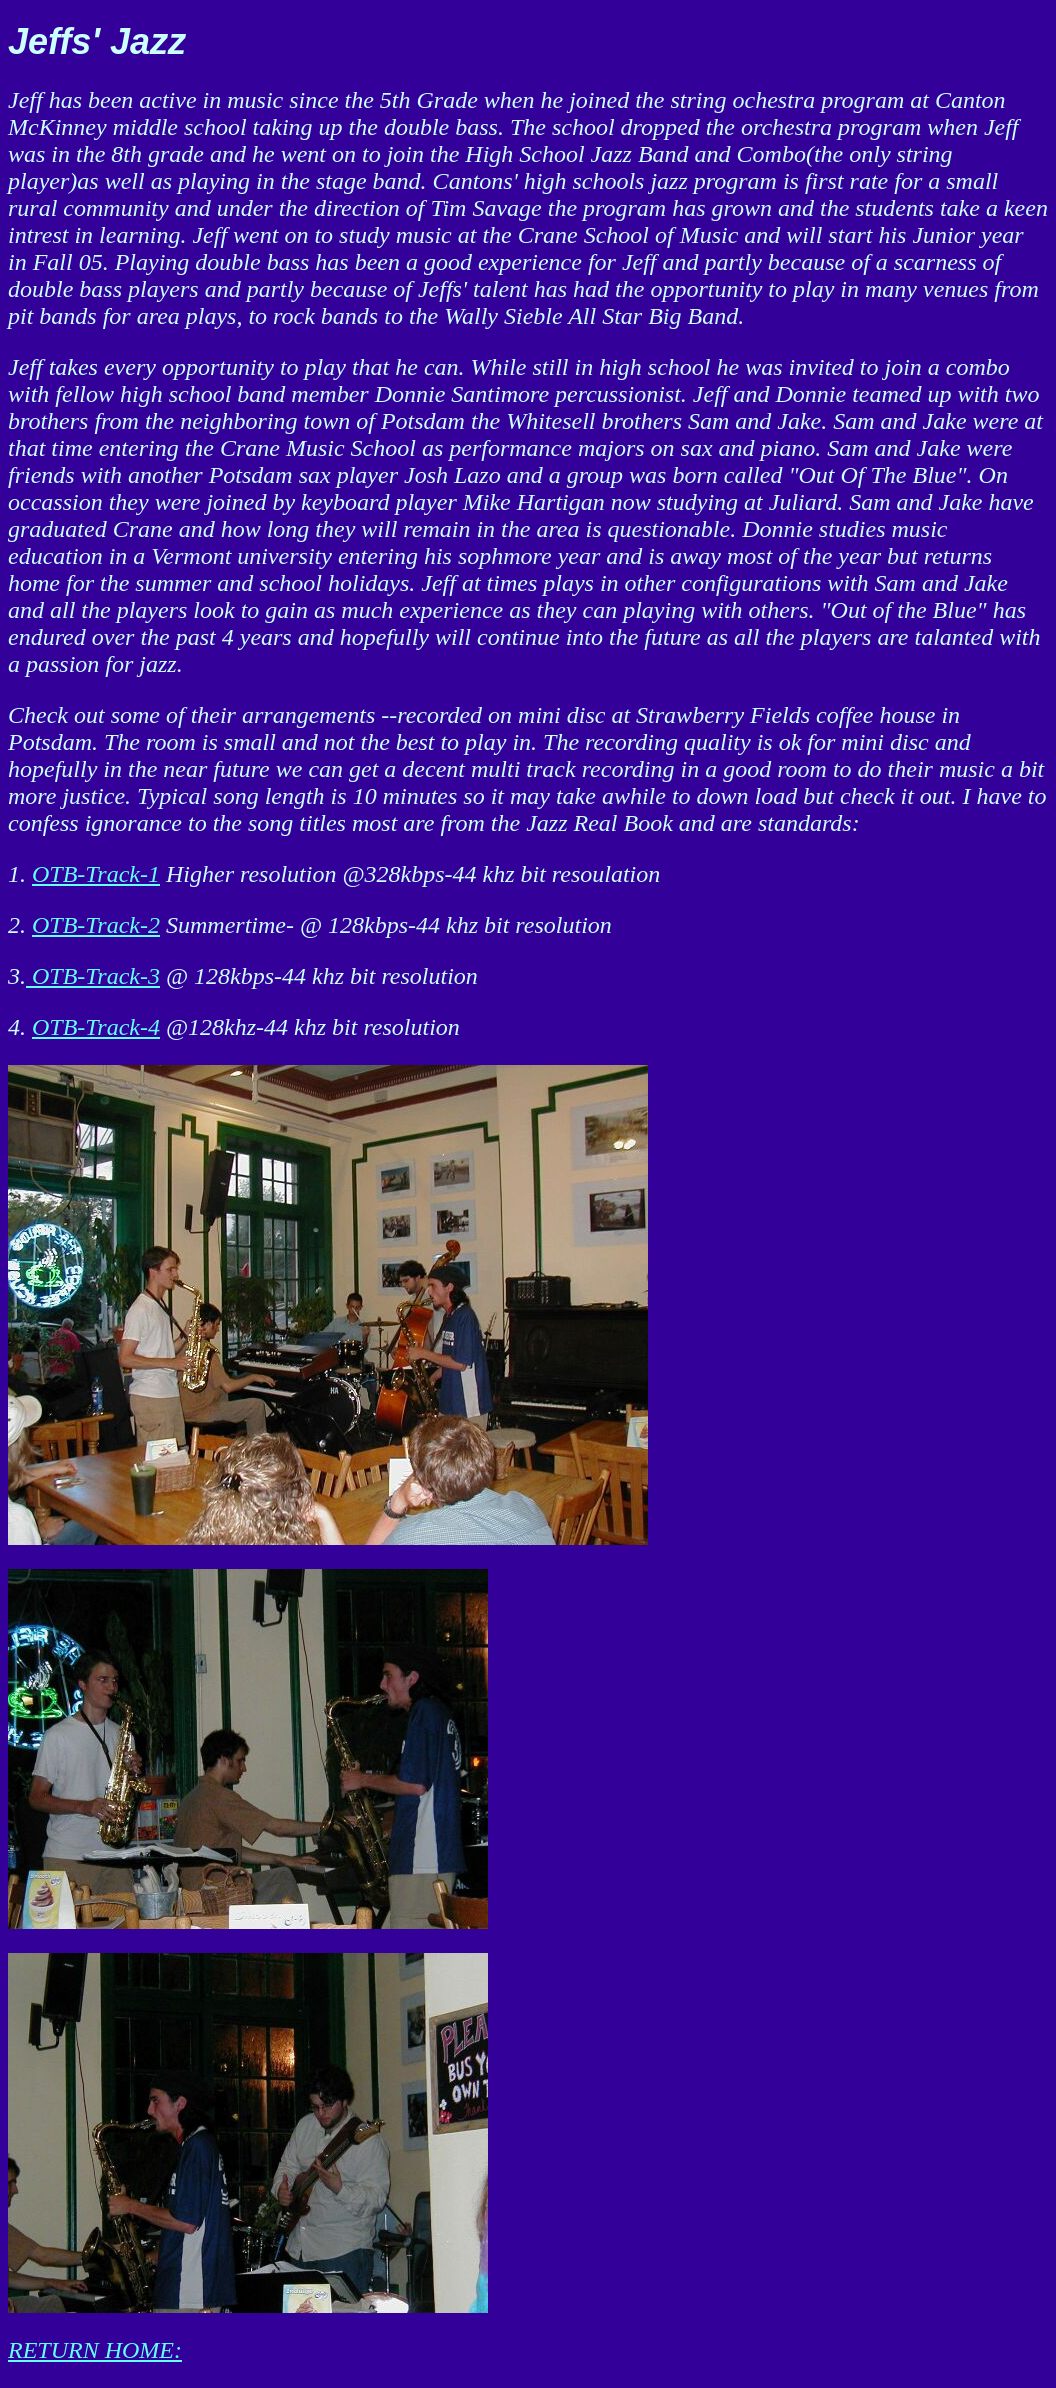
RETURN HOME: (95, 2350)
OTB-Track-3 (93, 976)
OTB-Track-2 (96, 925)
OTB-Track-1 (96, 874)
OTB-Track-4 (96, 1027)
